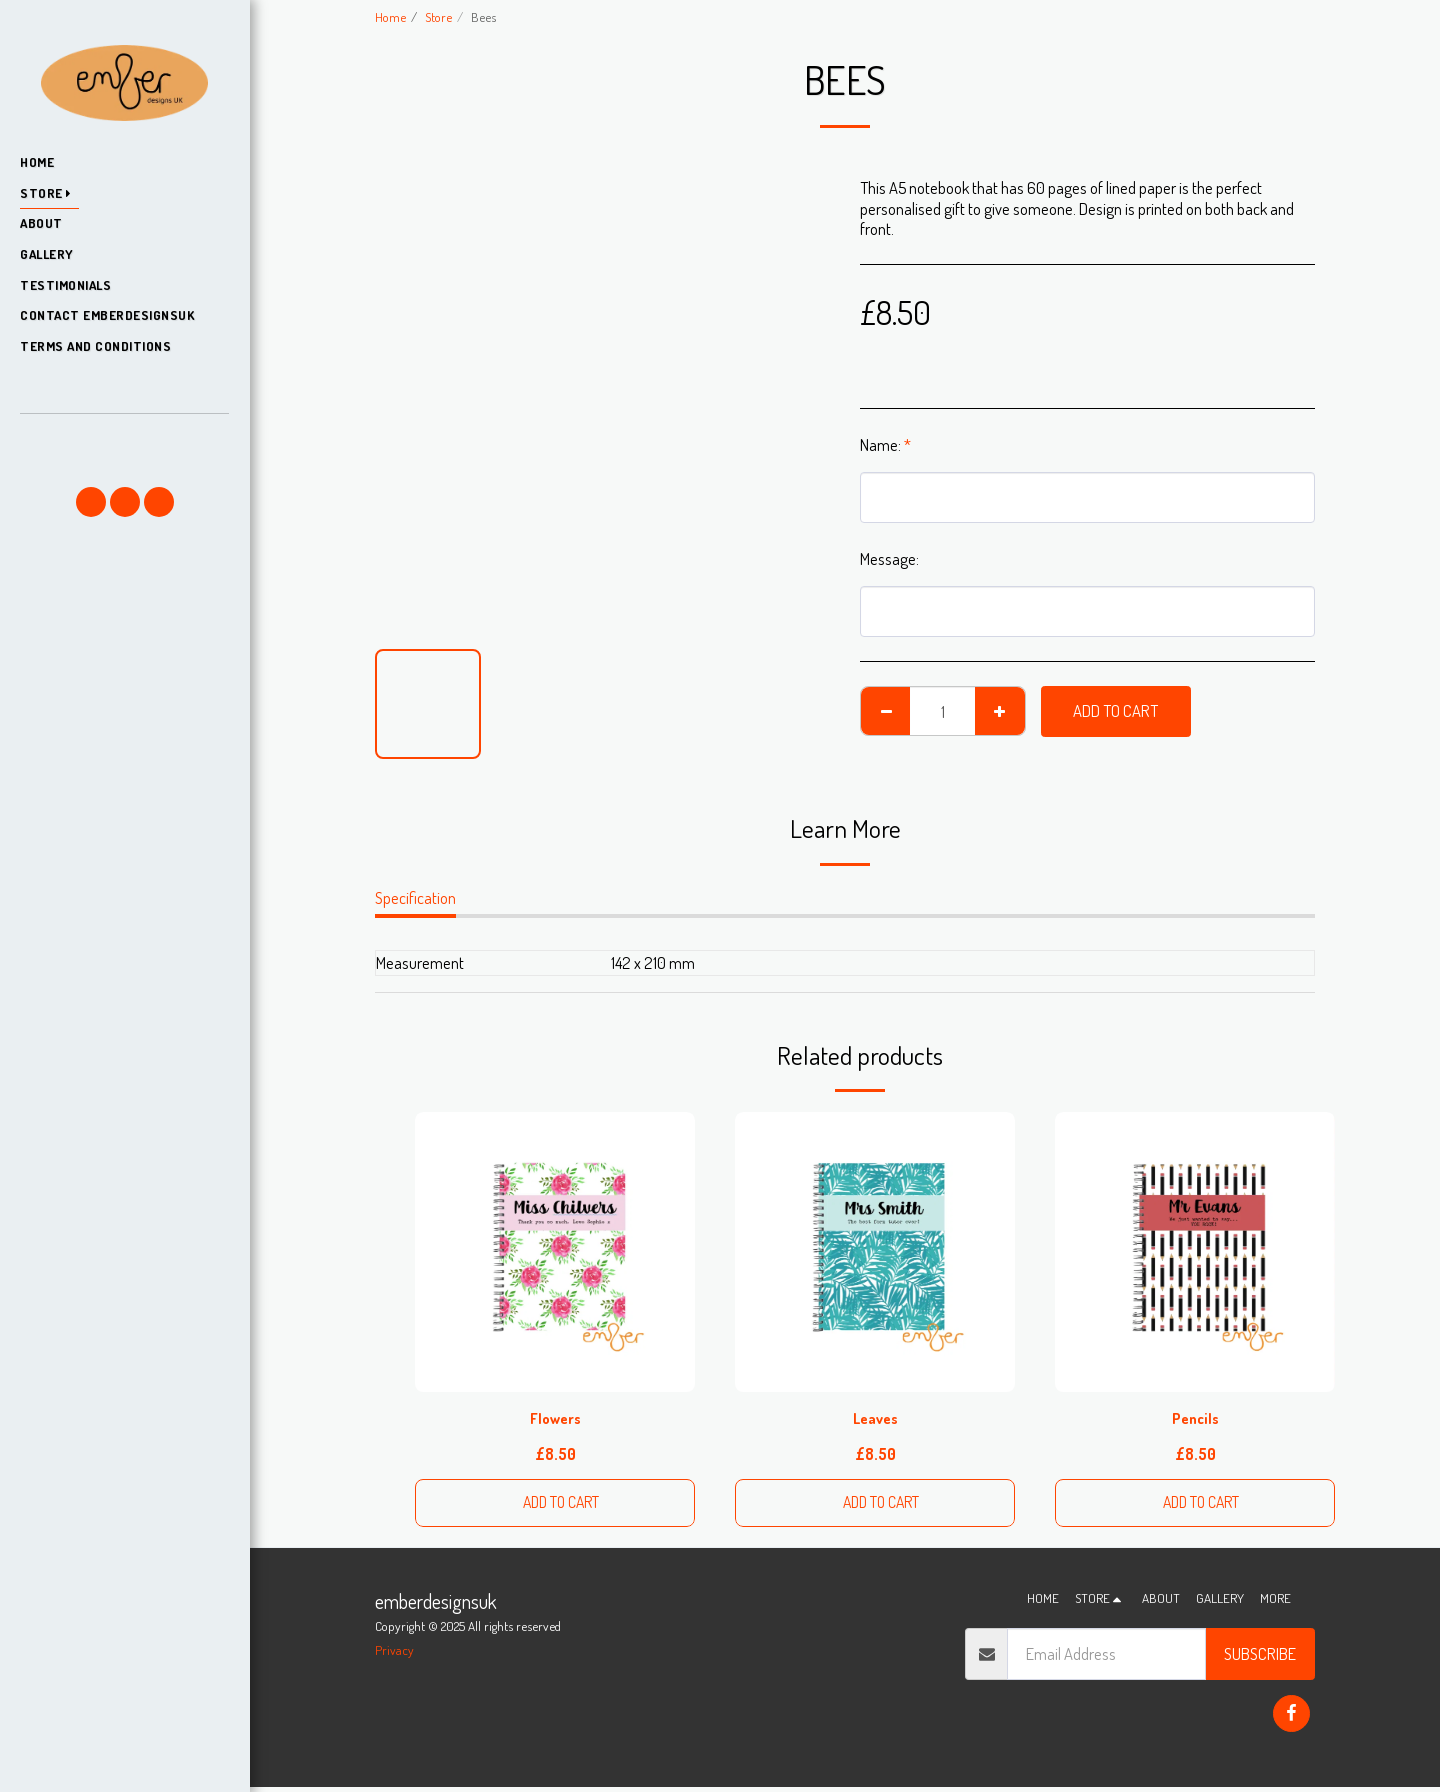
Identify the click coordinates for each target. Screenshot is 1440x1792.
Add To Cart (1115, 710)
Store (438, 16)
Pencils (1195, 1419)
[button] (124, 442)
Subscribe (1260, 1658)
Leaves (875, 1419)
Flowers (555, 1419)
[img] (555, 1252)
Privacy (394, 1654)
